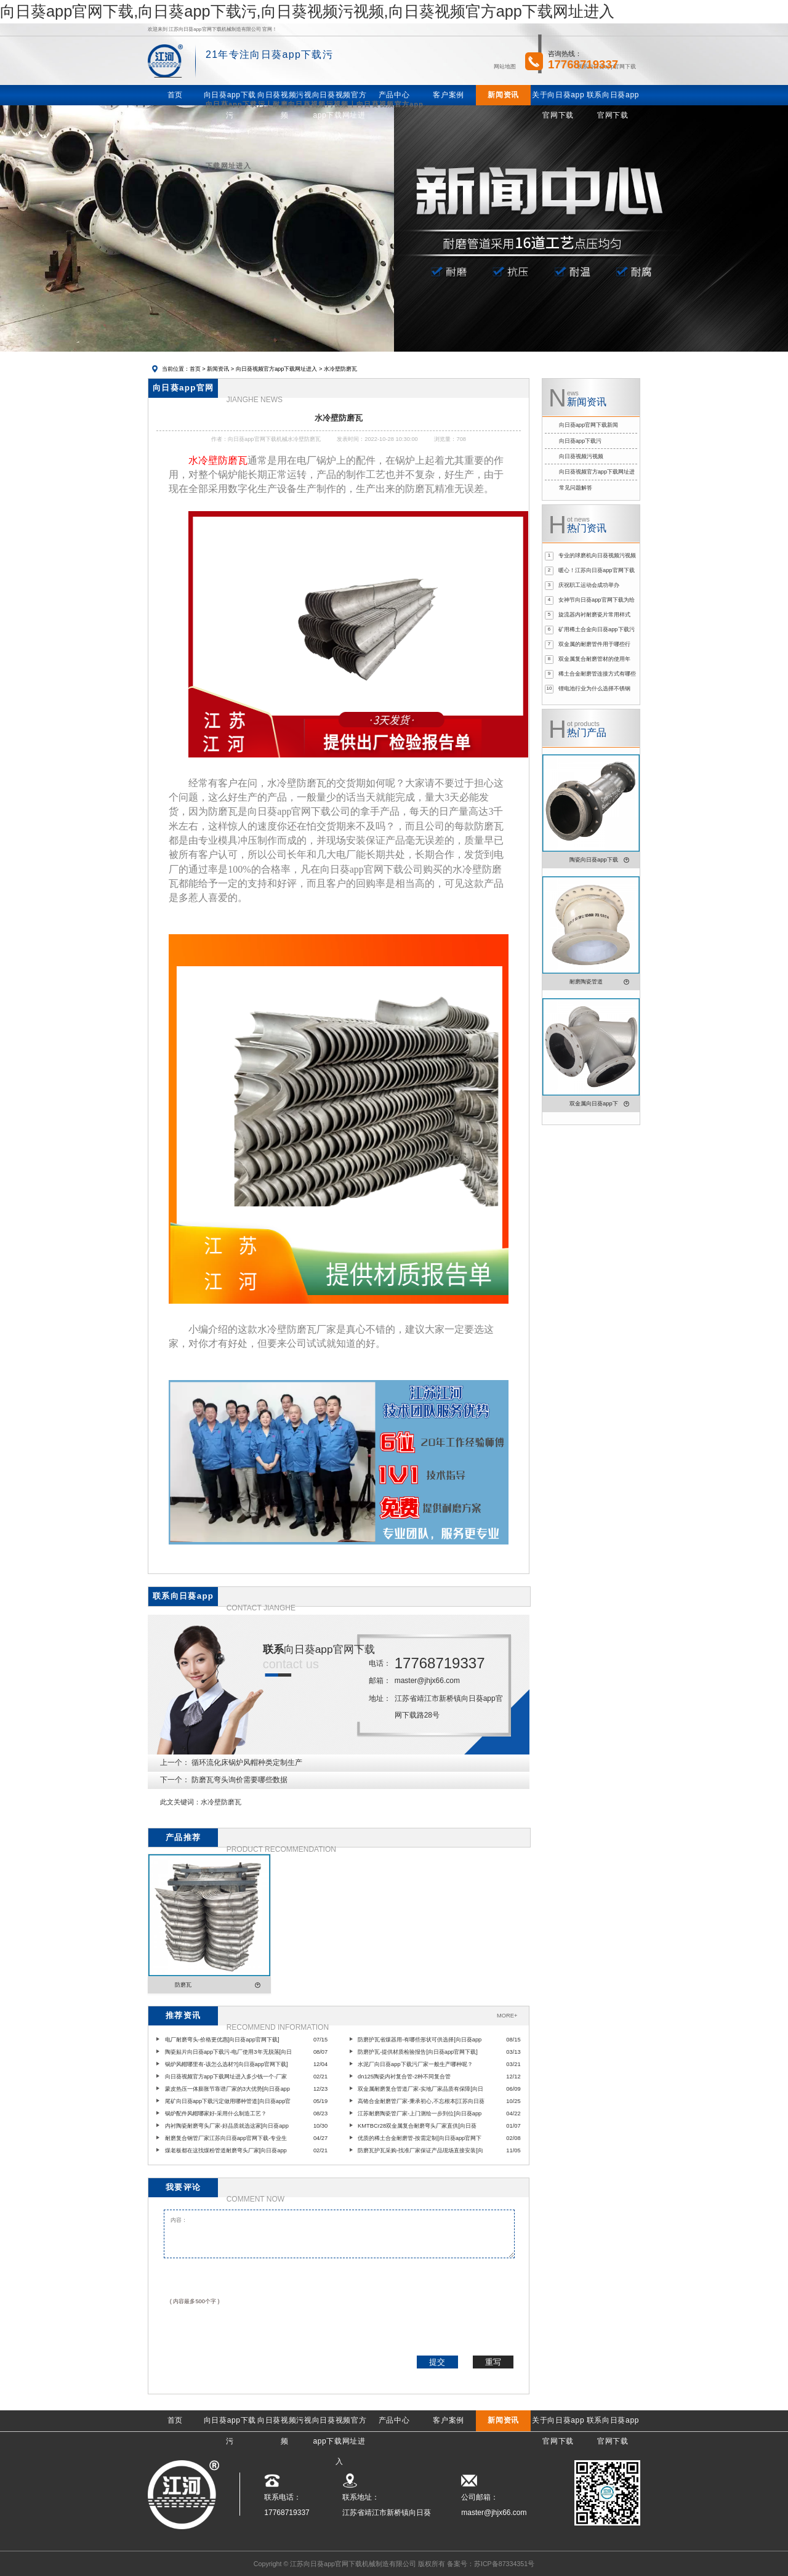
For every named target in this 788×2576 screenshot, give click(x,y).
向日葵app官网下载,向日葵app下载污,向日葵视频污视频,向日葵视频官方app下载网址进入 (307, 11)
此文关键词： (180, 1802)
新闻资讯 (218, 369)
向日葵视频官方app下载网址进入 (277, 369)
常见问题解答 (575, 488)
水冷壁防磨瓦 (221, 1802)
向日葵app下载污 (580, 441)
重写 (493, 2362)
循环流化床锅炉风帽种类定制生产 (246, 1762)
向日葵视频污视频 (581, 456)
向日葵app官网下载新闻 (589, 425)
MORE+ (507, 2016)
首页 (195, 369)
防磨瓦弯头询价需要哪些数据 (239, 1779)
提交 (437, 2362)
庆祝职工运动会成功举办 (588, 585)
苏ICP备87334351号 (504, 2563)
